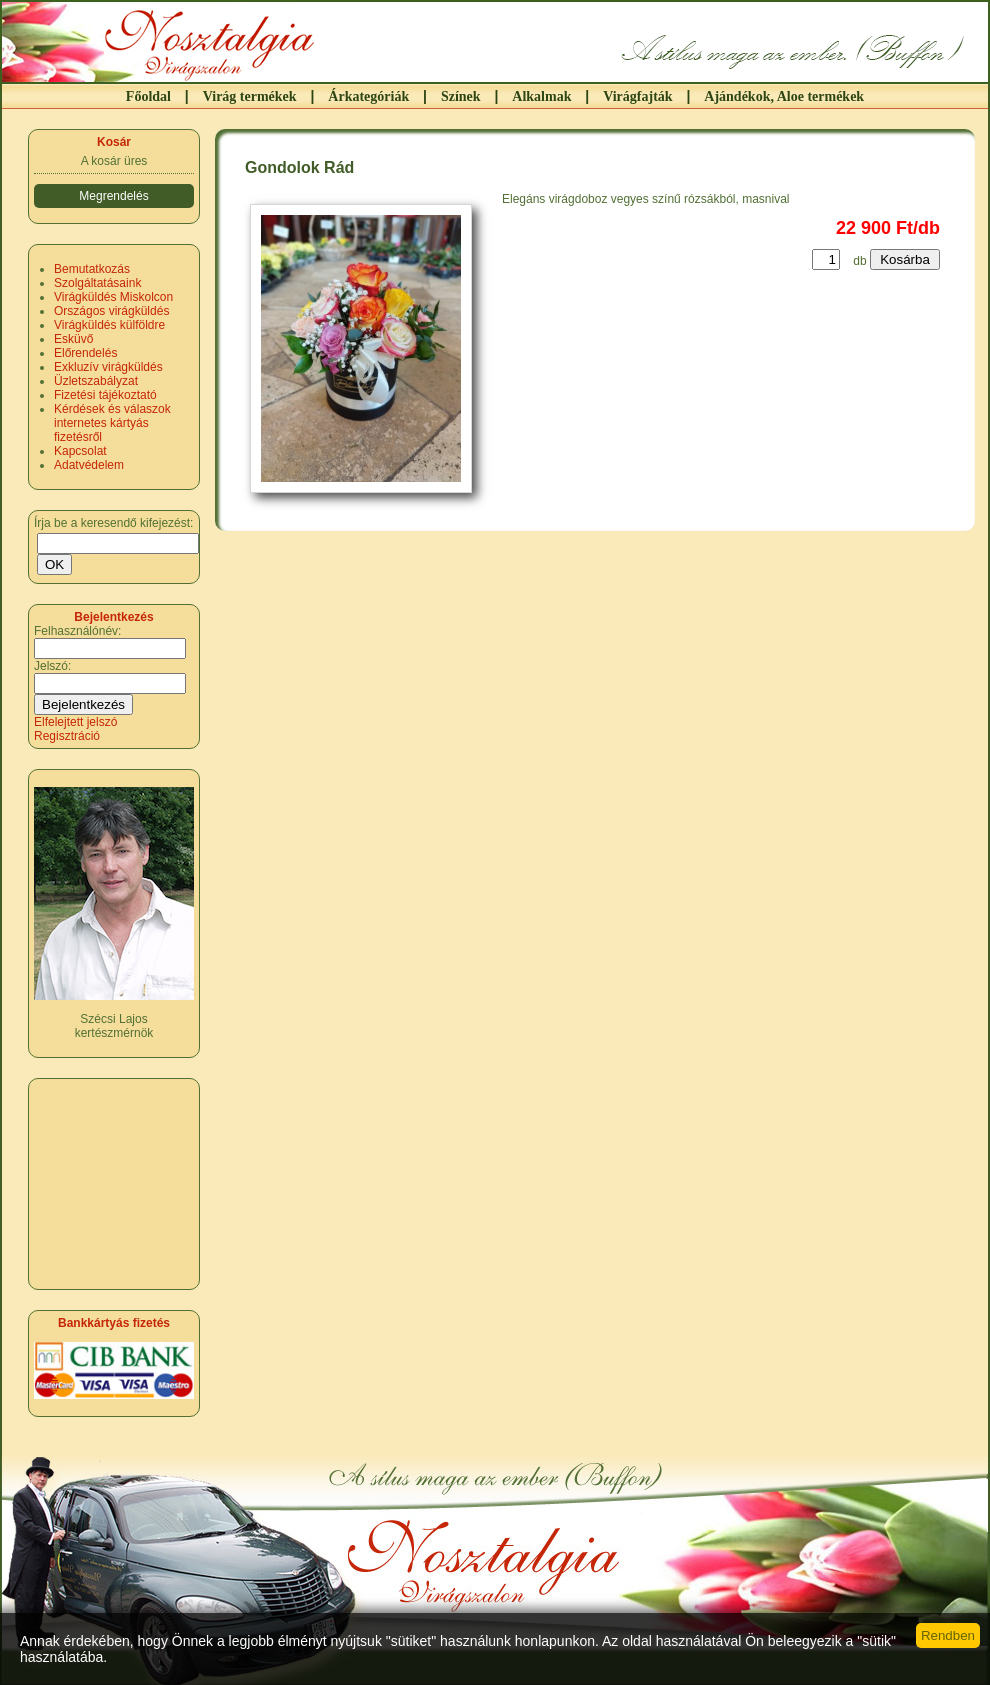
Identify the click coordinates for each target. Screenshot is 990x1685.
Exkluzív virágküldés (108, 367)
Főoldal (148, 96)
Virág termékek (250, 96)
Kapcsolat (80, 451)
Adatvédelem (89, 465)
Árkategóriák (368, 96)
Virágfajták (637, 96)
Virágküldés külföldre (109, 325)
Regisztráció (67, 736)
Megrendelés (113, 196)
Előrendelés (85, 353)
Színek (461, 96)
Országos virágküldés (111, 311)
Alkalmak (541, 96)
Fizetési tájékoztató (105, 395)
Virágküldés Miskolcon (113, 297)
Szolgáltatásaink (97, 283)
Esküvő (73, 339)
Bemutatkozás (92, 269)
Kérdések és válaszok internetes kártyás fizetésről (112, 423)
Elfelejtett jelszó (75, 722)
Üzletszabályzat (96, 381)
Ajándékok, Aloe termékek (784, 96)
